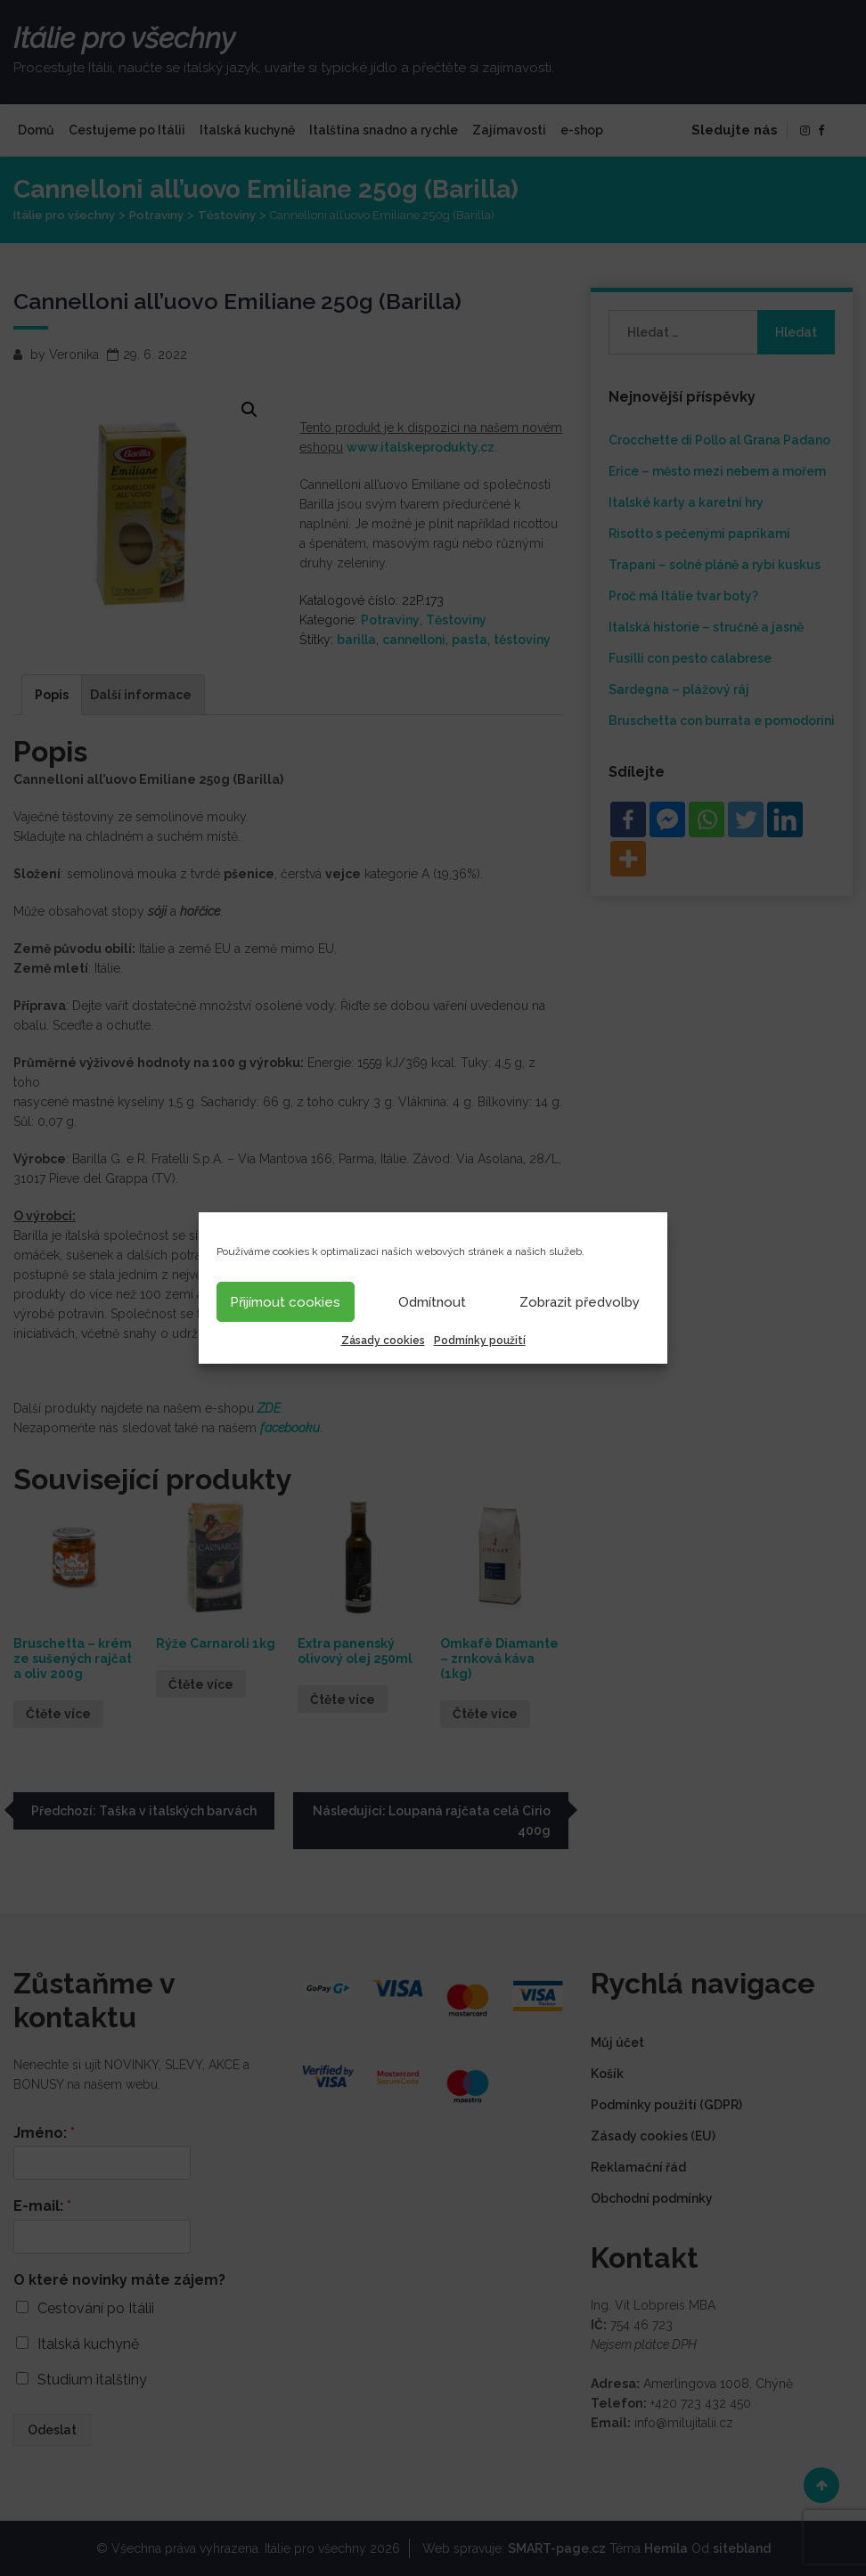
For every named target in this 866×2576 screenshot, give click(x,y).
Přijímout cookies (285, 1302)
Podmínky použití (480, 1340)
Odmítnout (432, 1302)
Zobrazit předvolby (579, 1302)
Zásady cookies (383, 1340)
